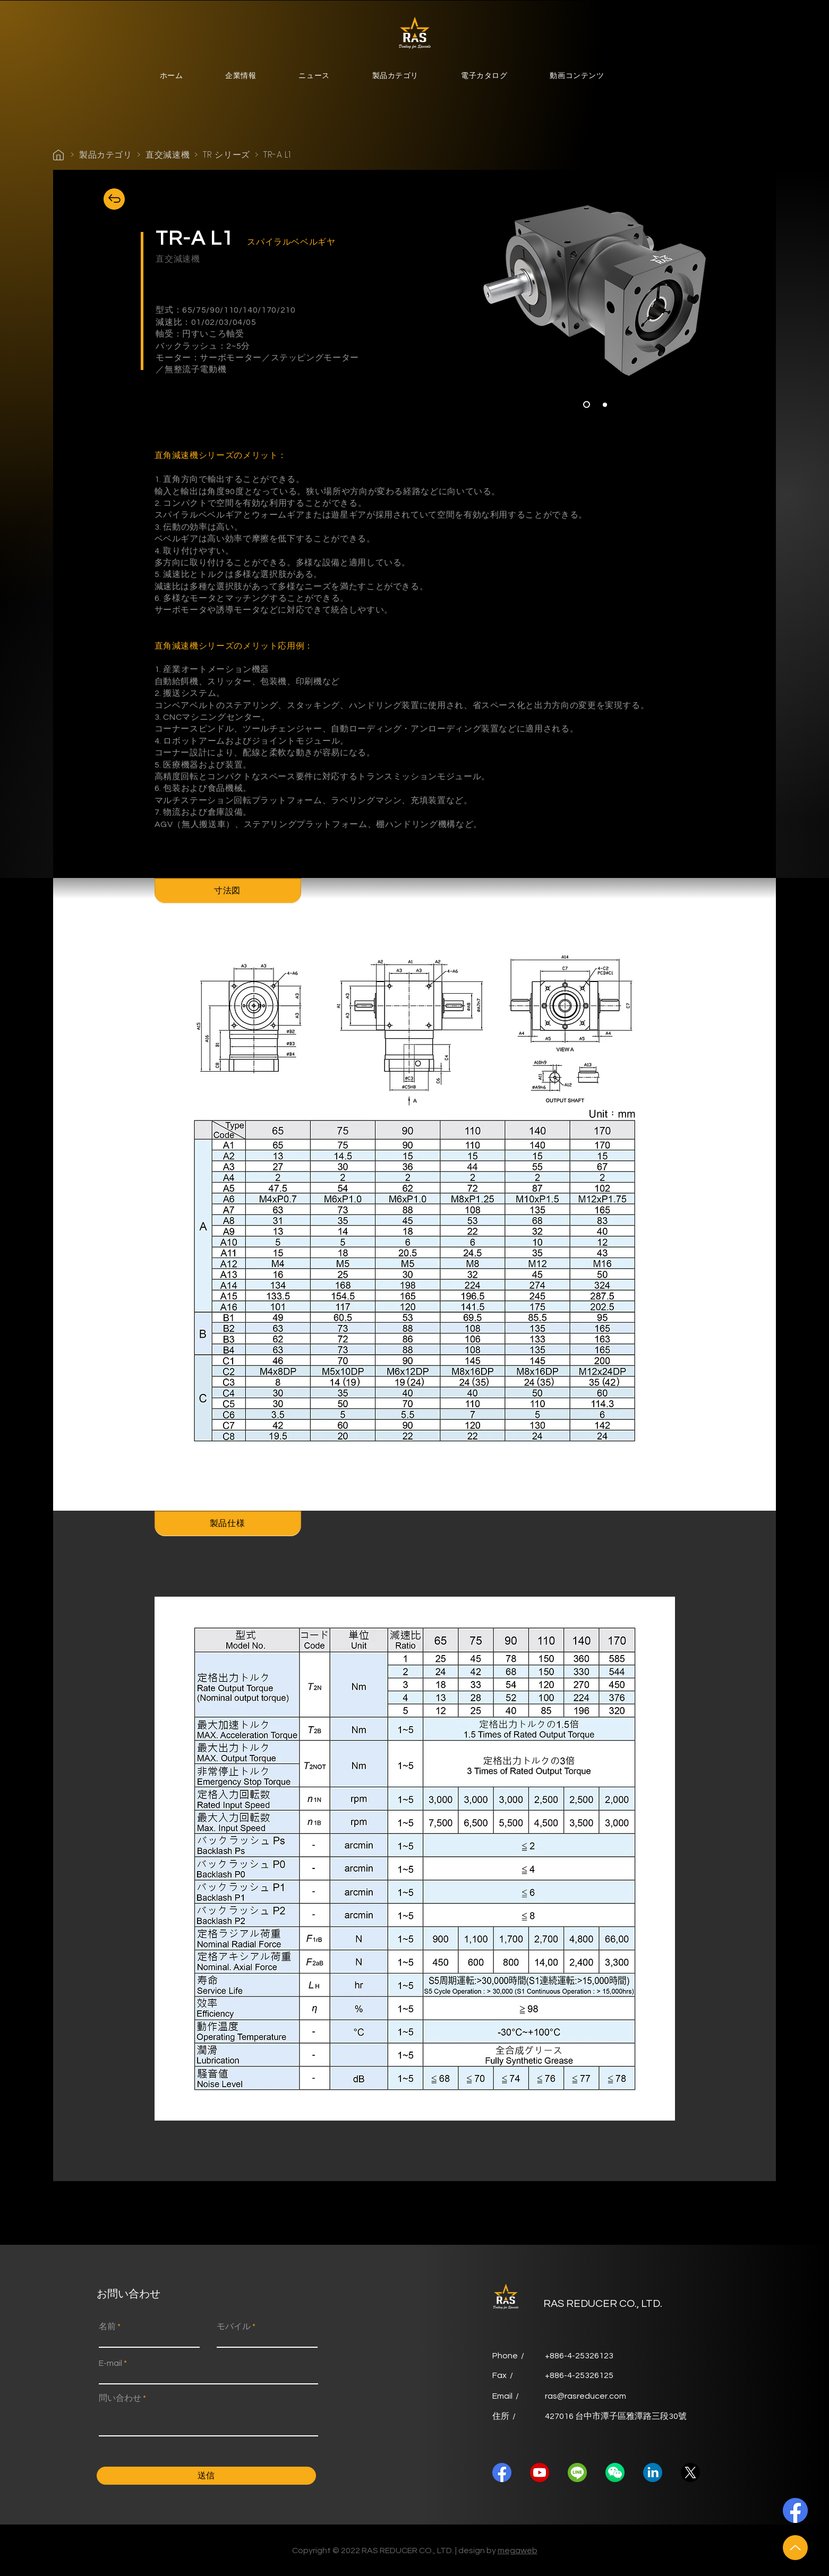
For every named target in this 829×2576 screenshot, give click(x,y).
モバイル (234, 2326)
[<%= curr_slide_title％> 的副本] (605, 404)
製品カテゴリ (105, 155)
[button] (240, 77)
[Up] (795, 2547)
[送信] (206, 2476)
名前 (107, 2326)
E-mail (110, 2363)
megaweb (517, 2550)
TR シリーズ (226, 155)
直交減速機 (168, 155)
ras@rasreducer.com (585, 2396)
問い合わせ (120, 2398)
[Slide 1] (586, 404)
